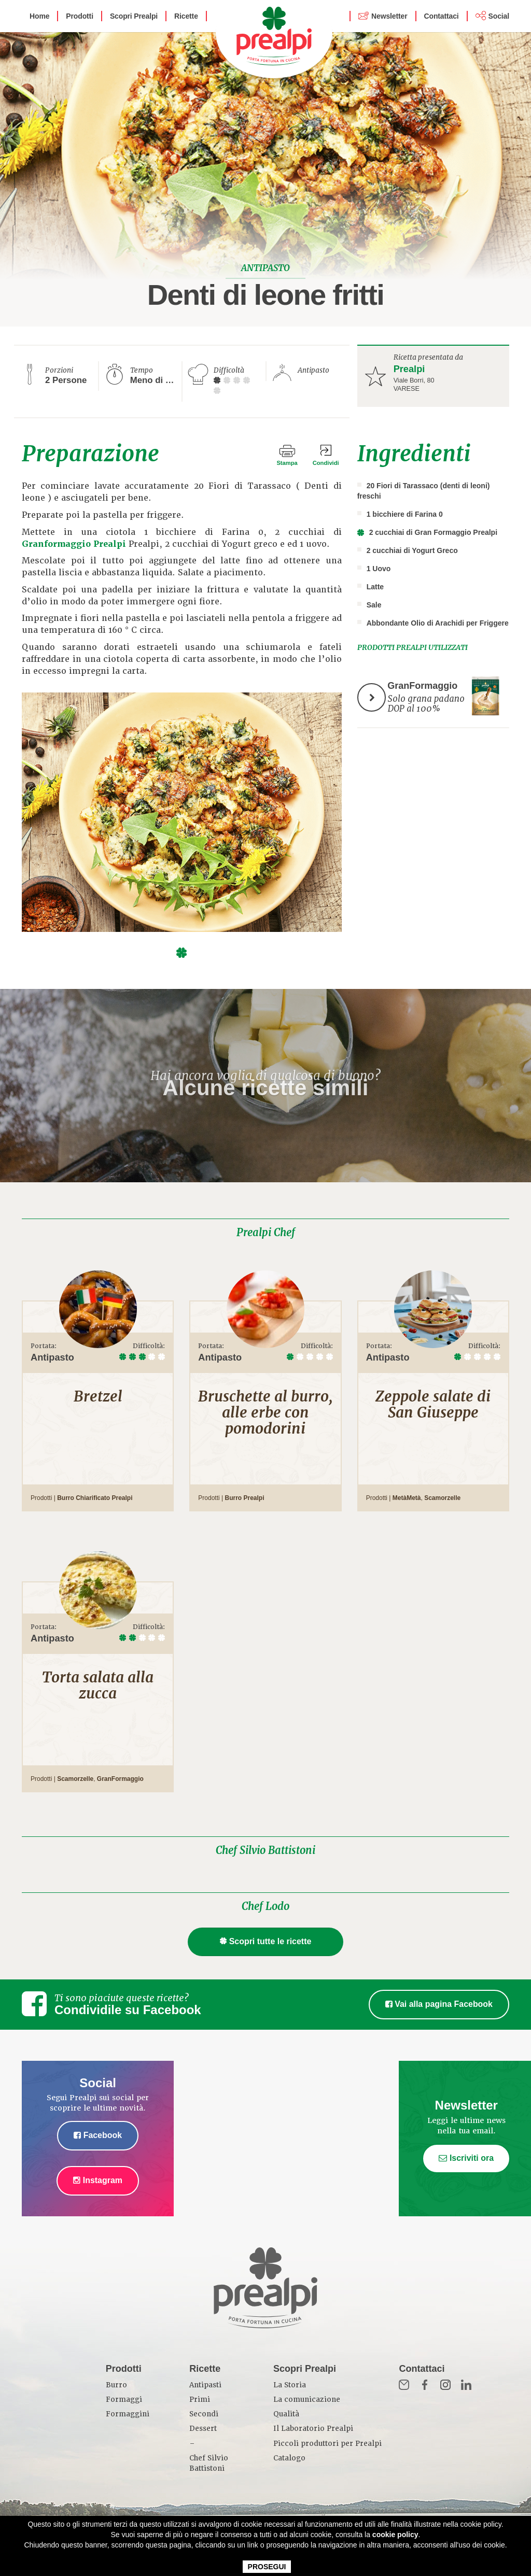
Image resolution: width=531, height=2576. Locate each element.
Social (498, 16)
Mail (404, 2385)
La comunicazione (306, 2399)
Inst (445, 2385)
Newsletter (389, 16)
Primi (199, 2399)
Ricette (186, 16)
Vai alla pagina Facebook (439, 2004)
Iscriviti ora (466, 2158)
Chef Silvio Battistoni (265, 1850)
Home (39, 16)
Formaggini (127, 2414)
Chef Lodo (265, 1906)
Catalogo (289, 2458)
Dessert (203, 2428)
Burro (116, 2385)
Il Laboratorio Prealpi (313, 2428)
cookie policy (395, 2534)
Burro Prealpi (244, 1498)
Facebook (98, 2135)
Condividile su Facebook (127, 2010)
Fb (425, 2385)
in (466, 2385)
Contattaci (441, 16)
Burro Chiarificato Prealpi (94, 1498)
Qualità (286, 2414)
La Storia (289, 2385)
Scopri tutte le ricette (266, 1941)
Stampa (286, 463)
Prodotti (79, 16)
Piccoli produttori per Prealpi (327, 2443)
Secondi (203, 2414)
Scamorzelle (442, 1498)
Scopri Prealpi (134, 16)
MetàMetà (407, 1498)
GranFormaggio (120, 1778)
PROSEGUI (267, 2567)
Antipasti (205, 2385)
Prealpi (409, 369)
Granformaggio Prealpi (74, 544)
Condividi (326, 463)
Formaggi (124, 2399)
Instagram (97, 2180)
